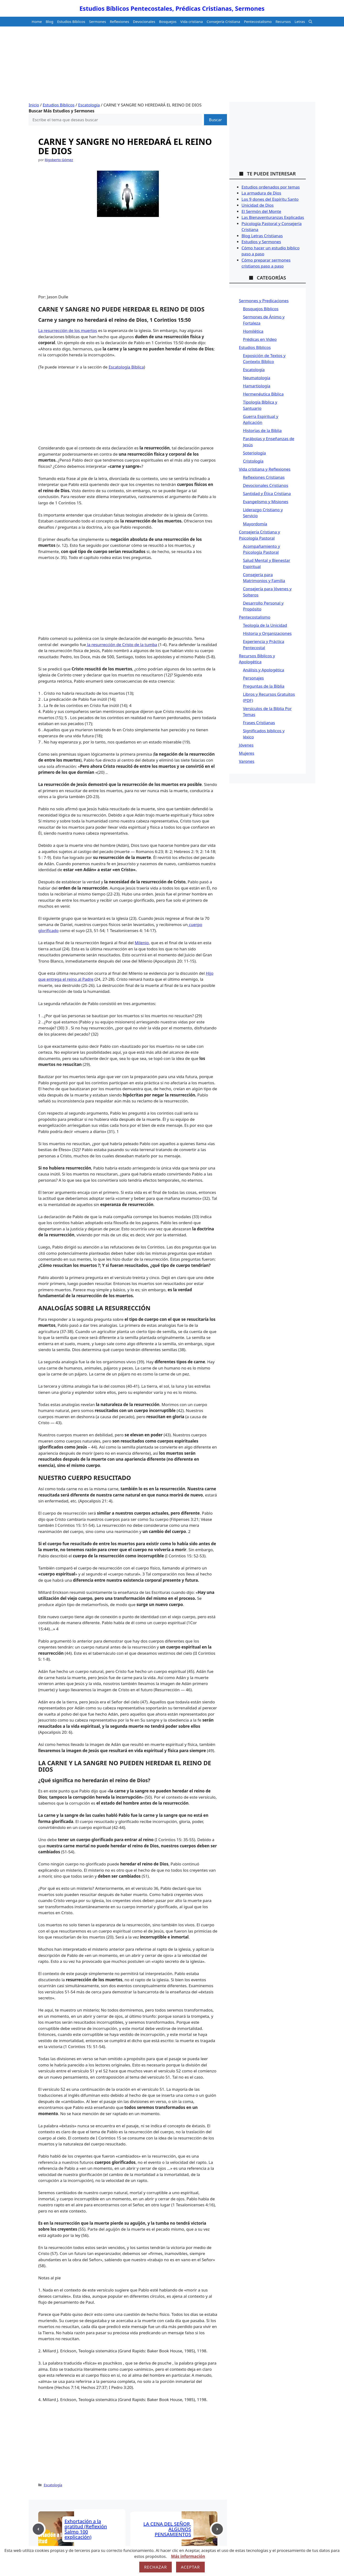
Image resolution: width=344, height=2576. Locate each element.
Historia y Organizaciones (267, 633)
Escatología (89, 105)
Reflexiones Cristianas (264, 477)
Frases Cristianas (259, 722)
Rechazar (155, 2567)
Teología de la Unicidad (265, 625)
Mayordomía (255, 524)
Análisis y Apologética (263, 670)
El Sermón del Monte (261, 211)
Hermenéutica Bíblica (263, 394)
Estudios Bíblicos (71, 21)
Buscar (215, 119)
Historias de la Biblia (262, 430)
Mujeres (246, 753)
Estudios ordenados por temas (271, 187)
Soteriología (254, 453)
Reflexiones (119, 21)
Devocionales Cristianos (265, 485)
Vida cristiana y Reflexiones (264, 469)
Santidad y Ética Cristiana (267, 493)
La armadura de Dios (261, 193)
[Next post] (217, 2529)
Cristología (253, 461)
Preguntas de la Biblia (263, 686)
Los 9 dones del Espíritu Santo (270, 199)
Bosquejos (168, 21)
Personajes (253, 678)
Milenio (142, 942)
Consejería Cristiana (223, 21)
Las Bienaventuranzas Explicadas (273, 217)
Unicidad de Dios (258, 205)
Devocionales (144, 21)
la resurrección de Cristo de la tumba (121, 644)
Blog (49, 21)
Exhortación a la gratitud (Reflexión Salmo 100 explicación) (85, 2529)
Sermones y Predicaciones (264, 300)
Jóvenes (246, 745)
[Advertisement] (172, 66)
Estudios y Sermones (261, 241)
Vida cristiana (191, 21)
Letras (300, 21)
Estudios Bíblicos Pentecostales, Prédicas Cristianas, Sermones (172, 8)
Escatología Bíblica (126, 367)
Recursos (283, 21)
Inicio (34, 105)
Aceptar (190, 2567)
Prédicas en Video (260, 339)
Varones (246, 761)
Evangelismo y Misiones (265, 501)
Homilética (253, 331)
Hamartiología (256, 386)
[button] (310, 21)
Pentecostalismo (258, 21)
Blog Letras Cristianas (262, 235)
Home (37, 21)
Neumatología (256, 377)
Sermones (97, 21)
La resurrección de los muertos (67, 330)
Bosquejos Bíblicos (261, 308)
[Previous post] (38, 2529)
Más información (188, 2556)
